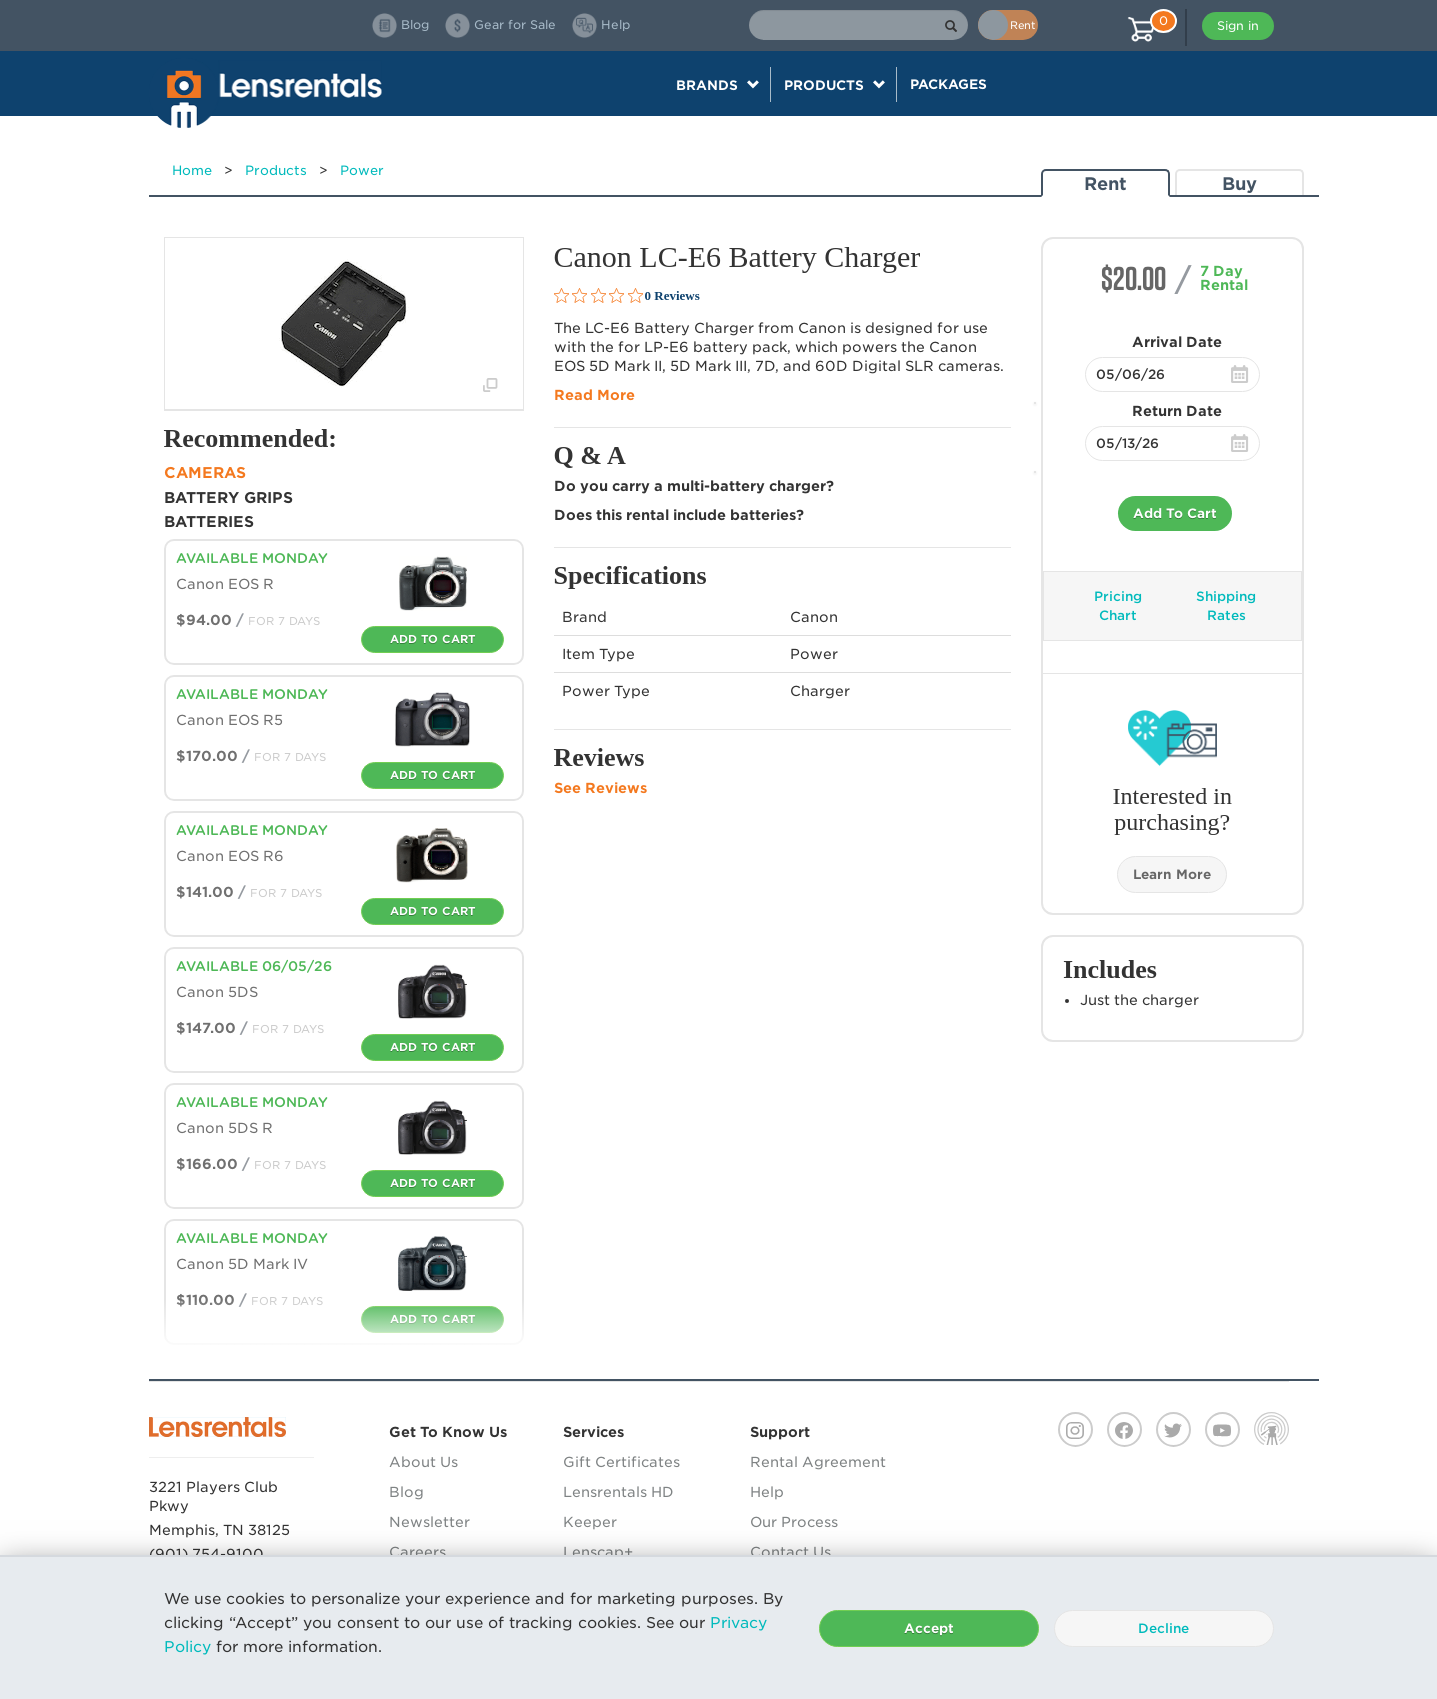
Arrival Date (1177, 342)
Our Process (794, 1522)
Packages (948, 84)
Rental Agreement (818, 1462)
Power (362, 170)
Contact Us (790, 1552)
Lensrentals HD (618, 1492)
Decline (1163, 1628)
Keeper (590, 1522)
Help (767, 1492)
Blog (406, 1492)
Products (276, 170)
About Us (423, 1462)
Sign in (1238, 25)
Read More (594, 395)
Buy (1239, 183)
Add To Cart (1175, 513)
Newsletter (429, 1522)
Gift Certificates (621, 1462)
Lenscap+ (598, 1552)
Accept (929, 1628)
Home (192, 170)
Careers (417, 1552)
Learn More (1172, 874)
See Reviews (600, 788)
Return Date (1177, 411)
